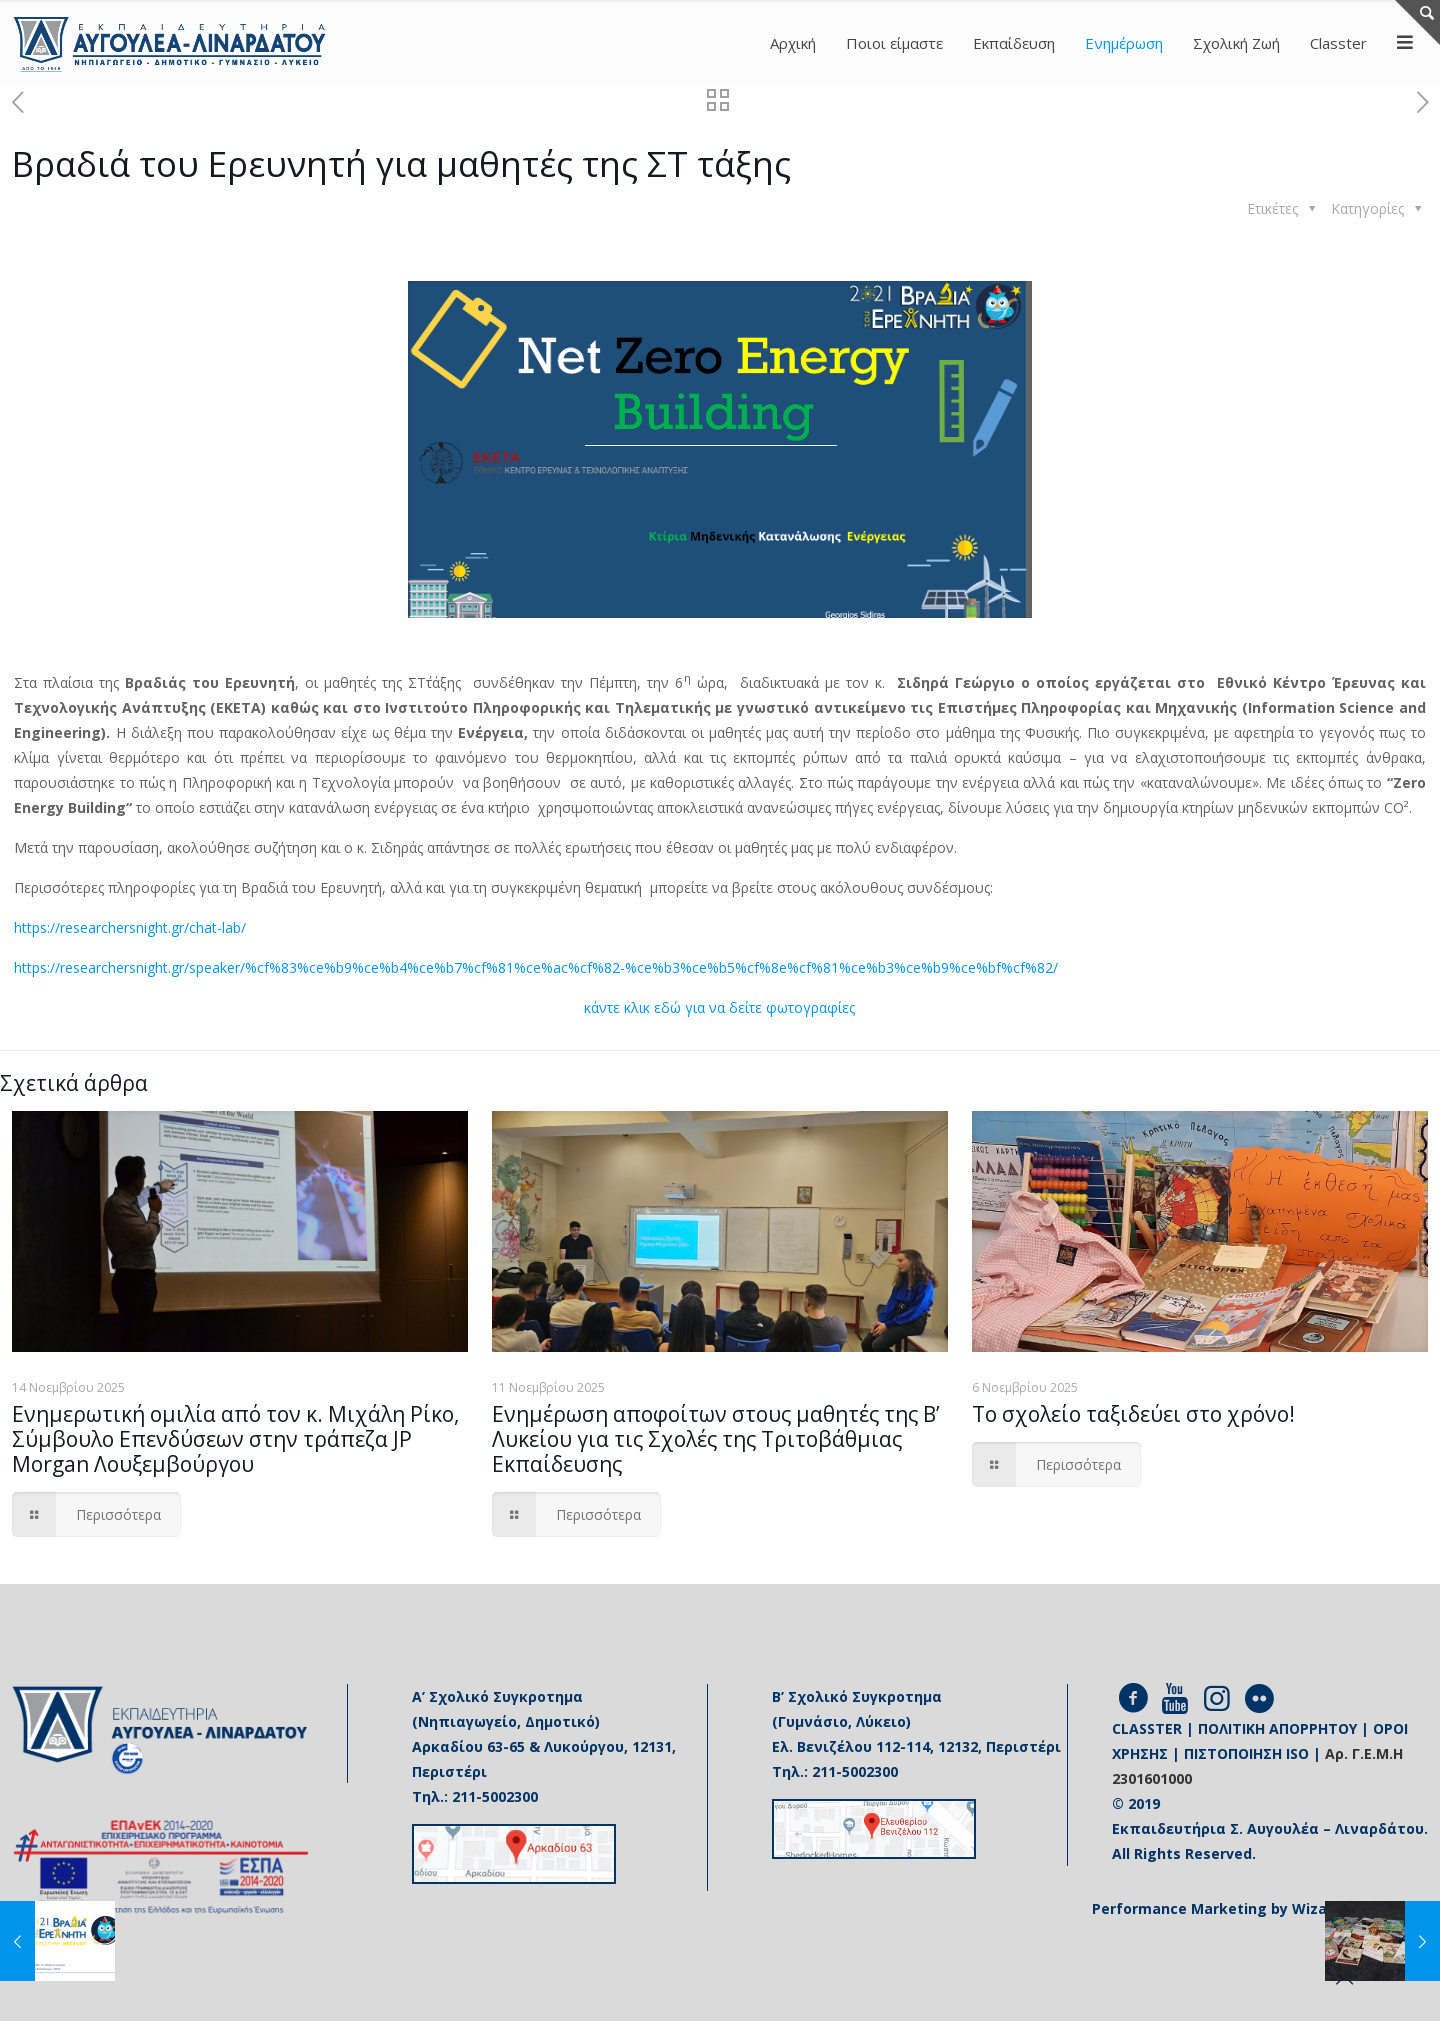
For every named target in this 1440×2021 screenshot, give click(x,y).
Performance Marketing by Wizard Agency (1246, 1908)
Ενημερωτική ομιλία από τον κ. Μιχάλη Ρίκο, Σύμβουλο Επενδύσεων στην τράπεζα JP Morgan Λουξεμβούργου (235, 1439)
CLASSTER (1147, 1728)
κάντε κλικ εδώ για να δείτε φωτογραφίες (719, 1007)
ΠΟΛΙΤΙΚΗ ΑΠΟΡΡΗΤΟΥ (1277, 1728)
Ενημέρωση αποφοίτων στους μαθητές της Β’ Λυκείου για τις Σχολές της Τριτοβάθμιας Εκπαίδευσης (716, 1439)
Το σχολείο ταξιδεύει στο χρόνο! (1133, 1414)
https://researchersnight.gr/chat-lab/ (130, 927)
